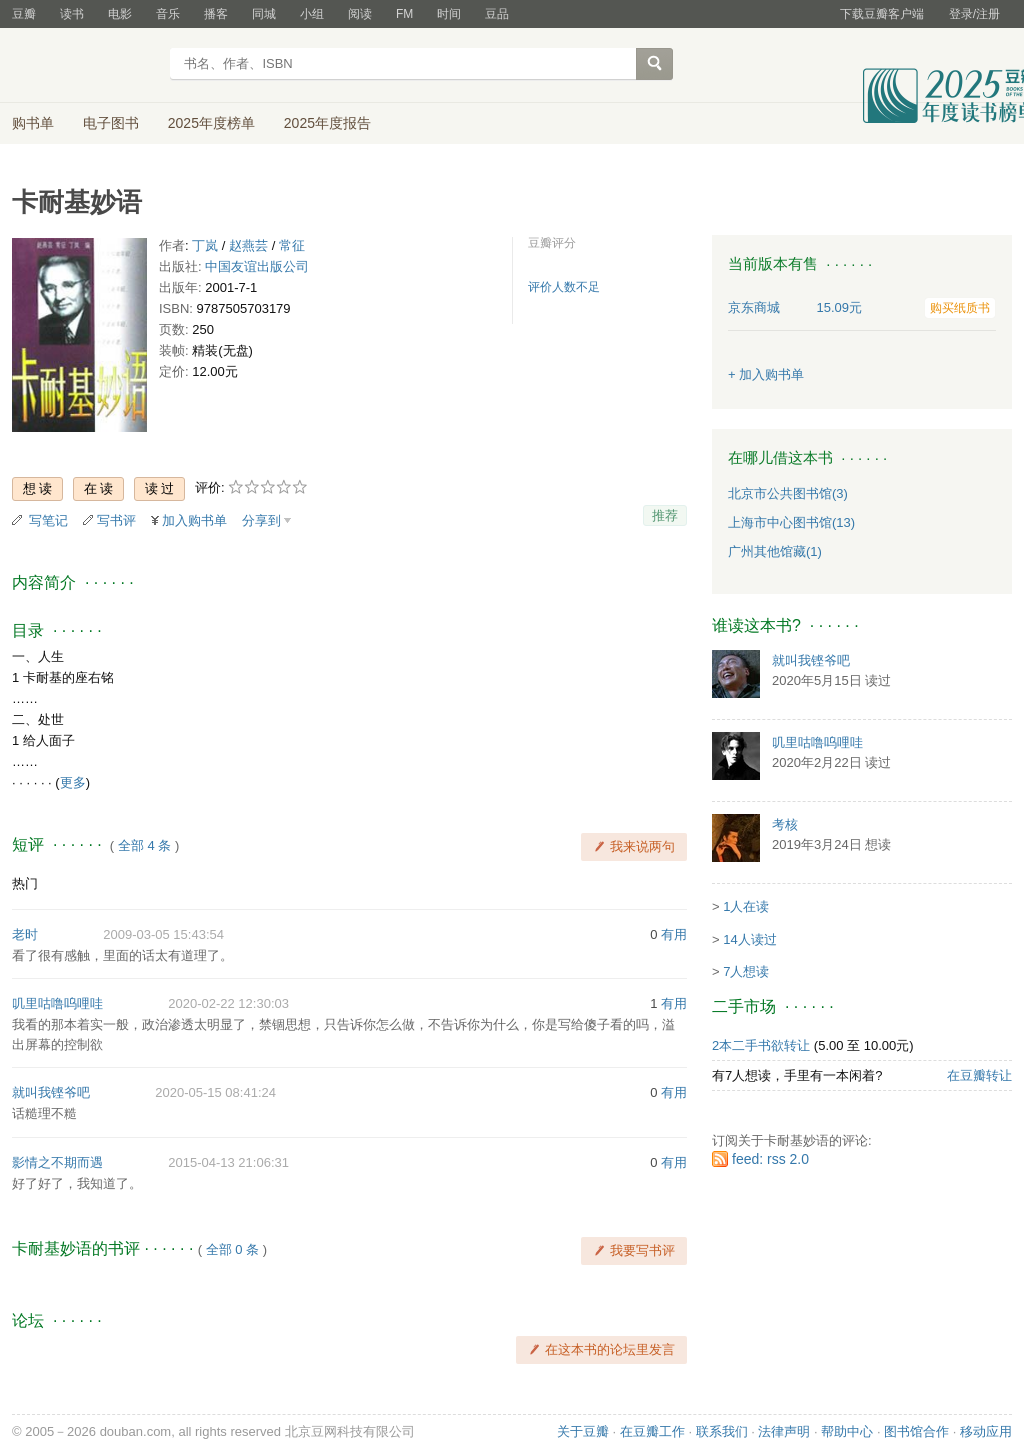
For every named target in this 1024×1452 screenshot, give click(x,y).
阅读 (360, 14)
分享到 (261, 520)
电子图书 (111, 123)
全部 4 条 (144, 845)
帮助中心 (847, 1431)
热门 (25, 883)
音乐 (168, 14)
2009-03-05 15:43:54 (163, 934)
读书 (72, 14)
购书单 (33, 123)
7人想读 (746, 971)
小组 (312, 14)
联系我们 (722, 1431)
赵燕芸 (248, 245)
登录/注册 (974, 14)
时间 (449, 14)
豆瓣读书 (84, 66)
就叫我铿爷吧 (51, 1092)
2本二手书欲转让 (761, 1045)
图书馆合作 (916, 1431)
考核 (785, 824)
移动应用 (986, 1431)
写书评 (116, 520)
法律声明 (784, 1431)
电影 (120, 14)
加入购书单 (194, 520)
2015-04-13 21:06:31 (228, 1162)
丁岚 (205, 245)
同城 (264, 14)
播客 (216, 14)
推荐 (665, 515)
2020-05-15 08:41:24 (215, 1092)
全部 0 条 (232, 1249)
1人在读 (746, 906)
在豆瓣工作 (652, 1431)
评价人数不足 (564, 287)
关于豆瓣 (583, 1431)
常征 (292, 245)
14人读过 (749, 939)
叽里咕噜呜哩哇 (57, 1003)
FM (404, 14)
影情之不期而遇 (57, 1162)
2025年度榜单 (211, 123)
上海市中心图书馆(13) (791, 522)
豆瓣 (24, 14)
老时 (25, 934)
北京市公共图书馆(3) (788, 493)
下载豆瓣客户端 (882, 14)
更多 (73, 782)
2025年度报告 (327, 123)
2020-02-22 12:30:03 (228, 1003)
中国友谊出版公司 (257, 266)
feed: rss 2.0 (770, 1159)
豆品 (497, 14)
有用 (674, 934)
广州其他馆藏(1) (775, 551)
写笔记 (48, 520)
